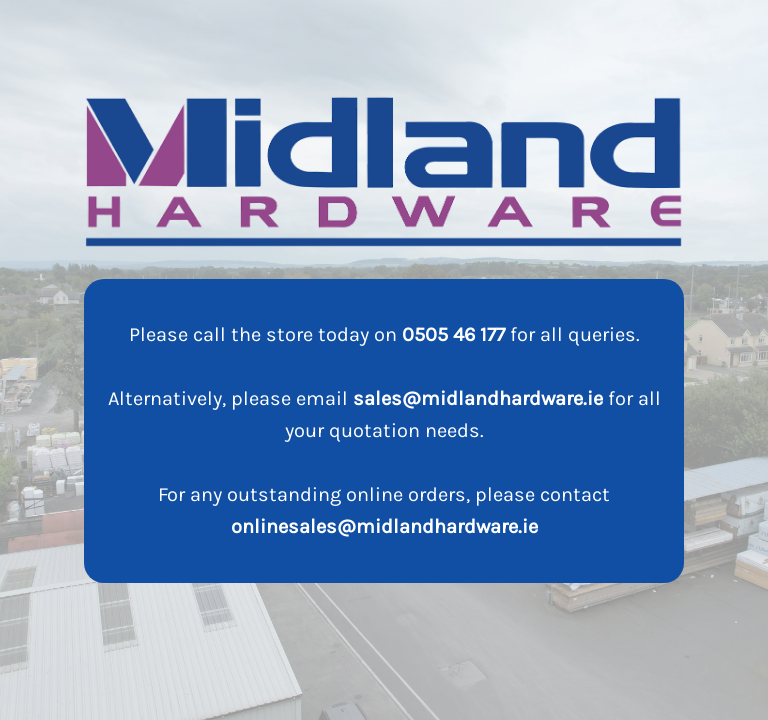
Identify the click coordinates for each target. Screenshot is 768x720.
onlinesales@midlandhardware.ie (384, 526)
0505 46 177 (453, 334)
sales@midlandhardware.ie (478, 398)
